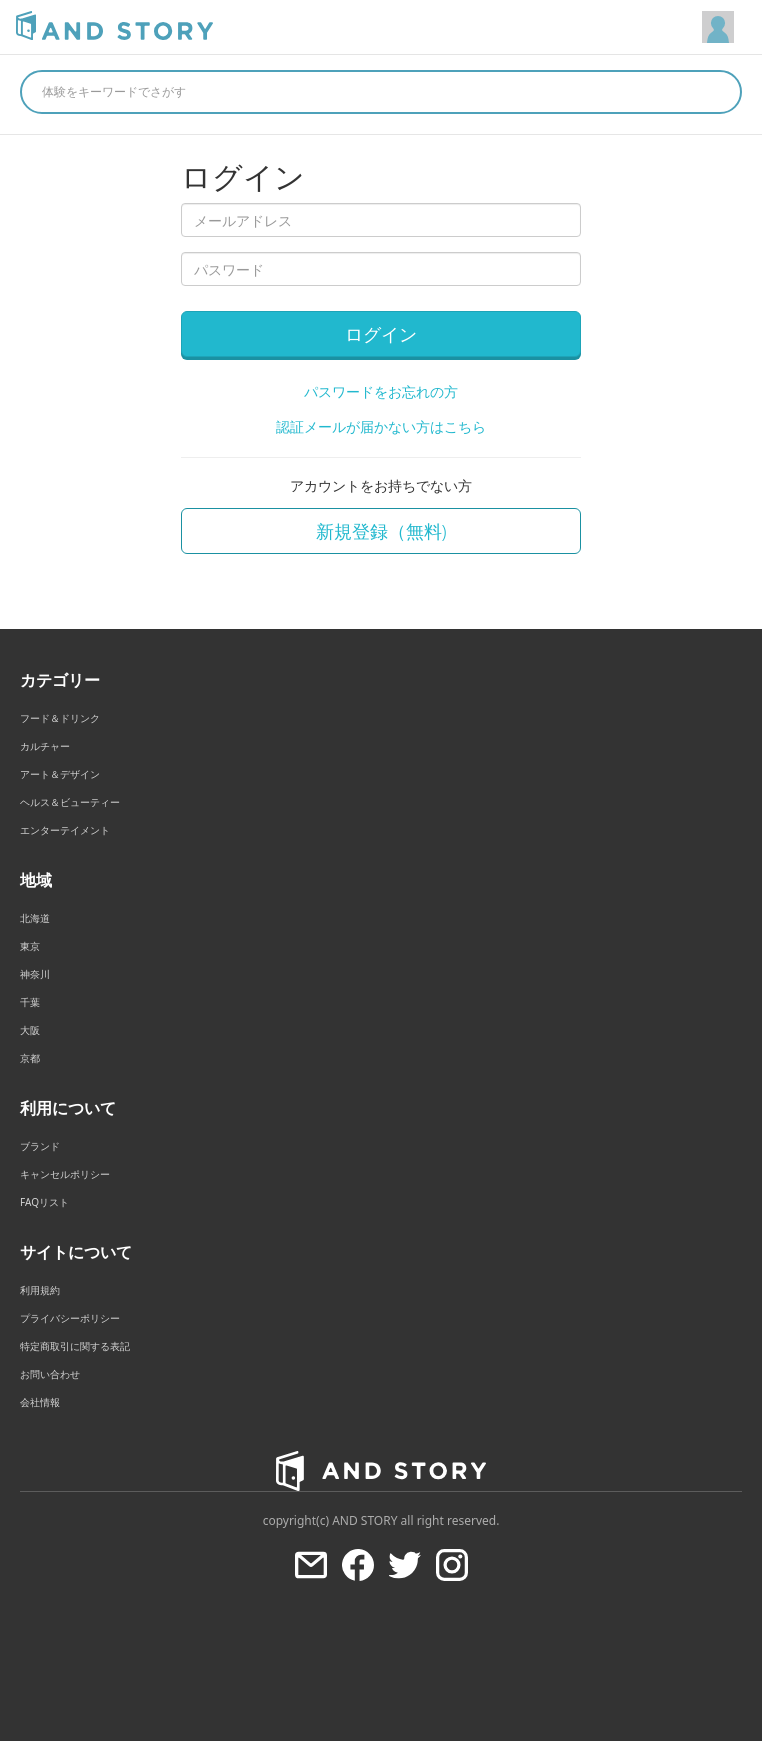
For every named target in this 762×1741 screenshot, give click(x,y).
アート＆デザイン (60, 774)
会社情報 (40, 1402)
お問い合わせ (50, 1374)
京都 (30, 1058)
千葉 (30, 1002)
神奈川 (35, 974)
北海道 (35, 918)
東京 (30, 946)
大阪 (30, 1030)
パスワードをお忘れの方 (381, 391)
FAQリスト (44, 1202)
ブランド (40, 1146)
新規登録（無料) (381, 531)
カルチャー (45, 746)
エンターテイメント (65, 830)
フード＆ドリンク (60, 718)
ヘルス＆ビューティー (70, 802)
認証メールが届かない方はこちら (381, 426)
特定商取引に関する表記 (75, 1346)
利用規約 (40, 1290)
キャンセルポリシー (65, 1174)
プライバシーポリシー (70, 1318)
